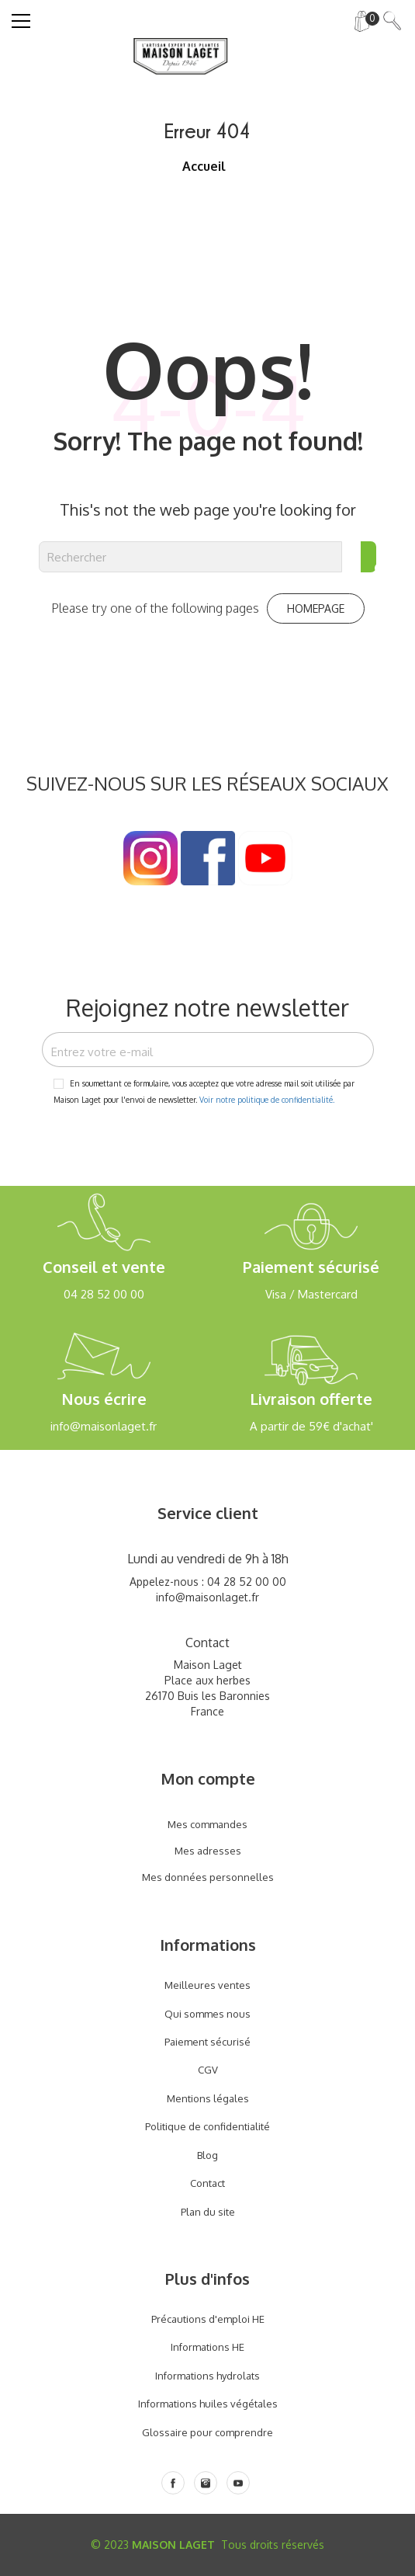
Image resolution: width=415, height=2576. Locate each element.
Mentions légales (208, 2098)
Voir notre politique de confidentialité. (266, 1099)
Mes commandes (207, 1824)
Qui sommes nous (207, 2014)
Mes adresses (208, 1850)
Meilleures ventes (207, 1985)
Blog (207, 2155)
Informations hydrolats (207, 2375)
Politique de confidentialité (207, 2126)
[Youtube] (238, 2482)
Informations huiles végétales (208, 2403)
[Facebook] (173, 2482)
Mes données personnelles (208, 1877)
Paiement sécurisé (207, 2041)
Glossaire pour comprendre (207, 2432)
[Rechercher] (190, 556)
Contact (207, 2183)
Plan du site (208, 2212)
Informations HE (207, 2347)
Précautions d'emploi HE (208, 2319)
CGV (208, 2069)
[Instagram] (205, 2482)
